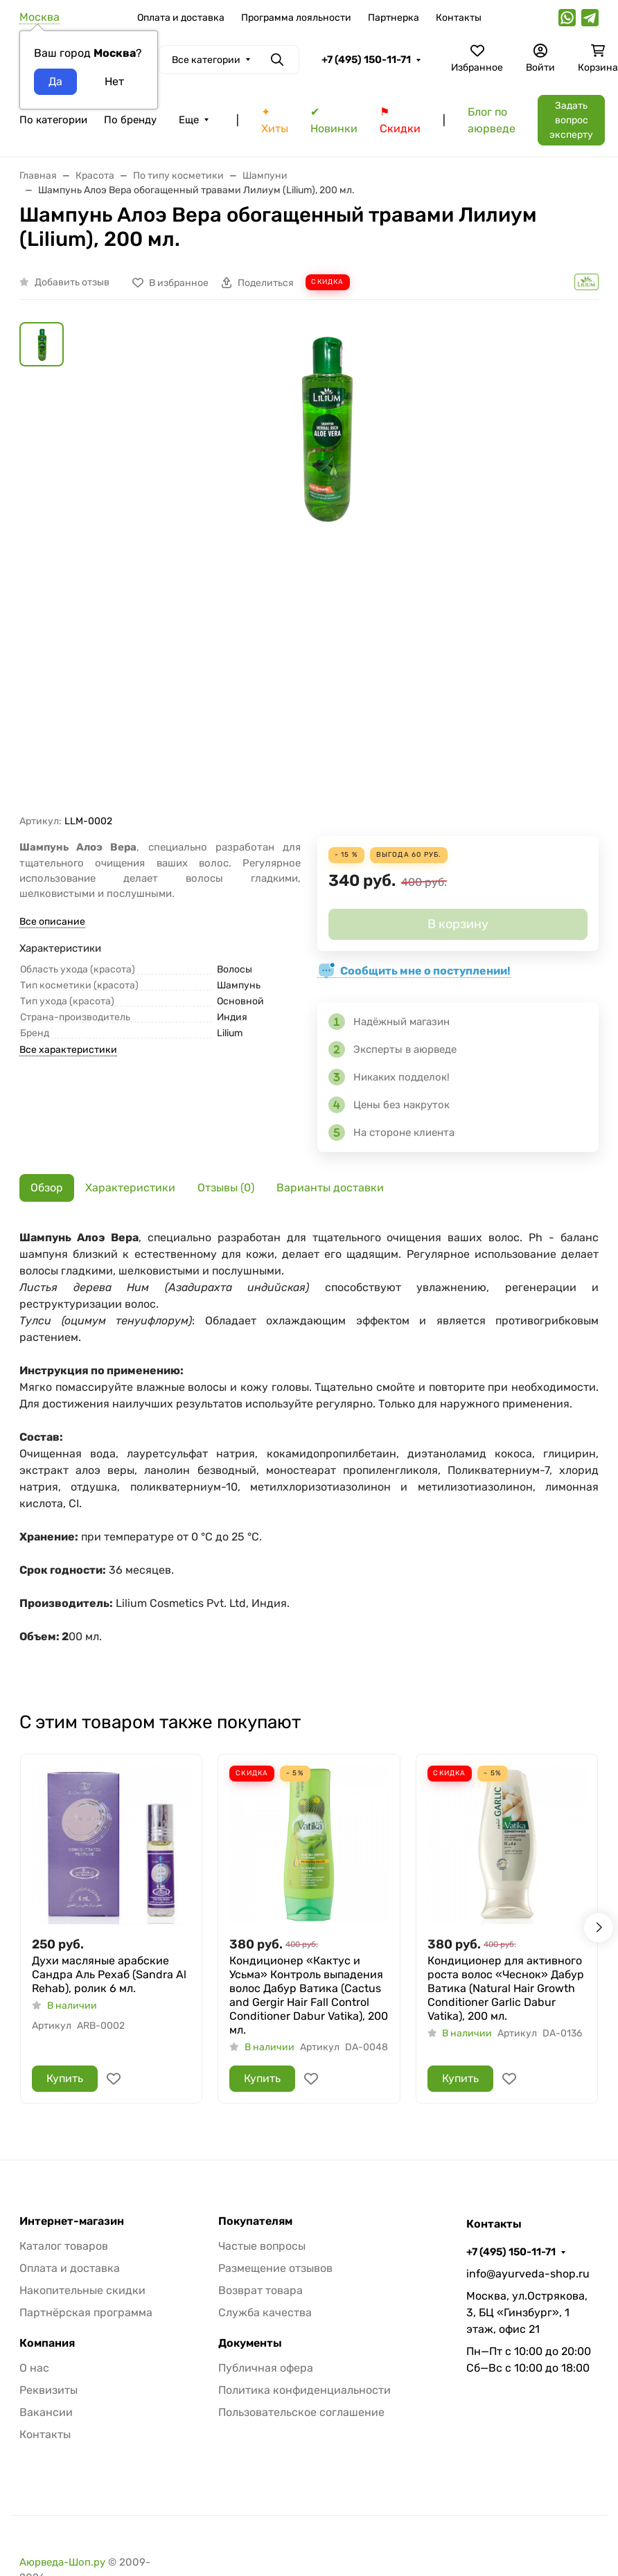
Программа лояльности (296, 18)
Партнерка (393, 18)
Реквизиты (48, 2390)
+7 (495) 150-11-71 (366, 59)
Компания (47, 2343)
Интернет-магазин (71, 2221)
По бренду (130, 120)
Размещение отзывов (275, 2268)
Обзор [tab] (46, 1187)
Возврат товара (260, 2290)
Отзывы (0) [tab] (225, 1187)
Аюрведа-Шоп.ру (62, 2562)
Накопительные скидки (82, 2290)
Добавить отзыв (72, 282)
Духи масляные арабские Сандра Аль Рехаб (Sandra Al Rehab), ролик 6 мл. (109, 1974)
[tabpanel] (309, 1452)
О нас (34, 2367)
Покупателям (255, 2221)
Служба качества (265, 2312)
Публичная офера (265, 2367)
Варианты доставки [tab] (330, 1187)
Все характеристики (68, 1050)
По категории (53, 120)
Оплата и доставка (180, 18)
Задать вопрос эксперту (571, 120)
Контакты (459, 18)
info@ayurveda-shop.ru (528, 2273)
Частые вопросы (262, 2246)
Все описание (52, 921)
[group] (325, 568)
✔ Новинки (333, 120)
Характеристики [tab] (130, 1187)
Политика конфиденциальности (304, 2390)
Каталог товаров (63, 2246)
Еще (189, 120)
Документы (250, 2343)
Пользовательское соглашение (301, 2412)
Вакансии (46, 2412)
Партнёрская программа (85, 2312)
